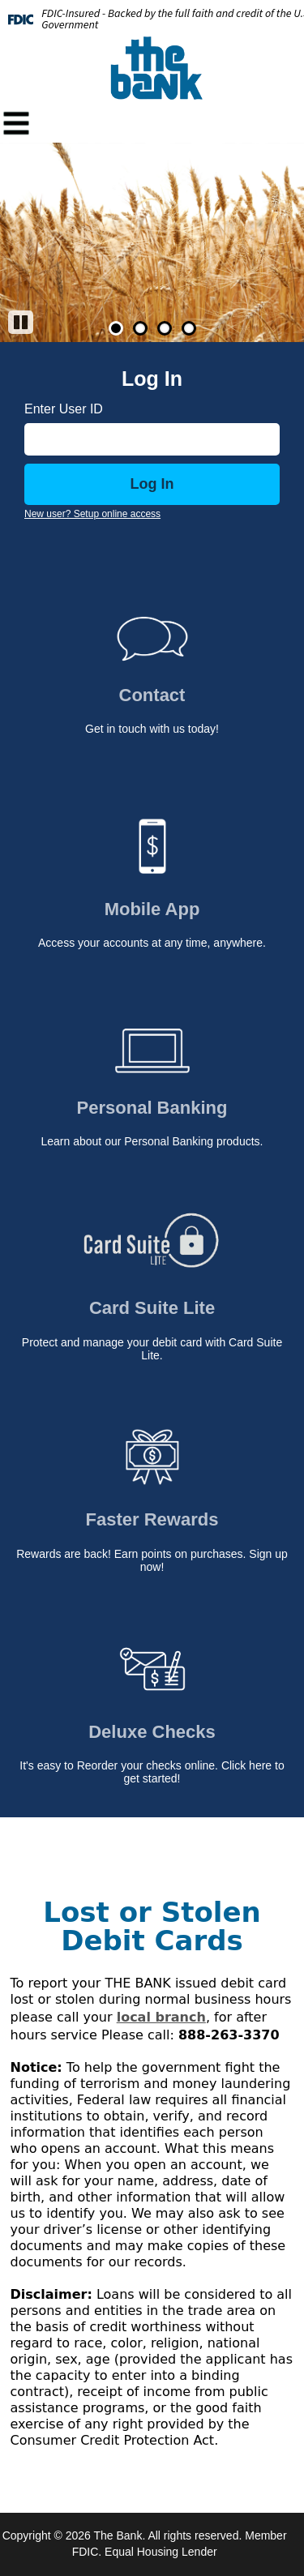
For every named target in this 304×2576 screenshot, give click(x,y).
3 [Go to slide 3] (164, 328)
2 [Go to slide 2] (140, 328)
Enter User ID (63, 409)
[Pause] (20, 322)
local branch (161, 2017)
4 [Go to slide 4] (189, 328)
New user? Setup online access (92, 514)
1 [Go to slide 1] (116, 328)
